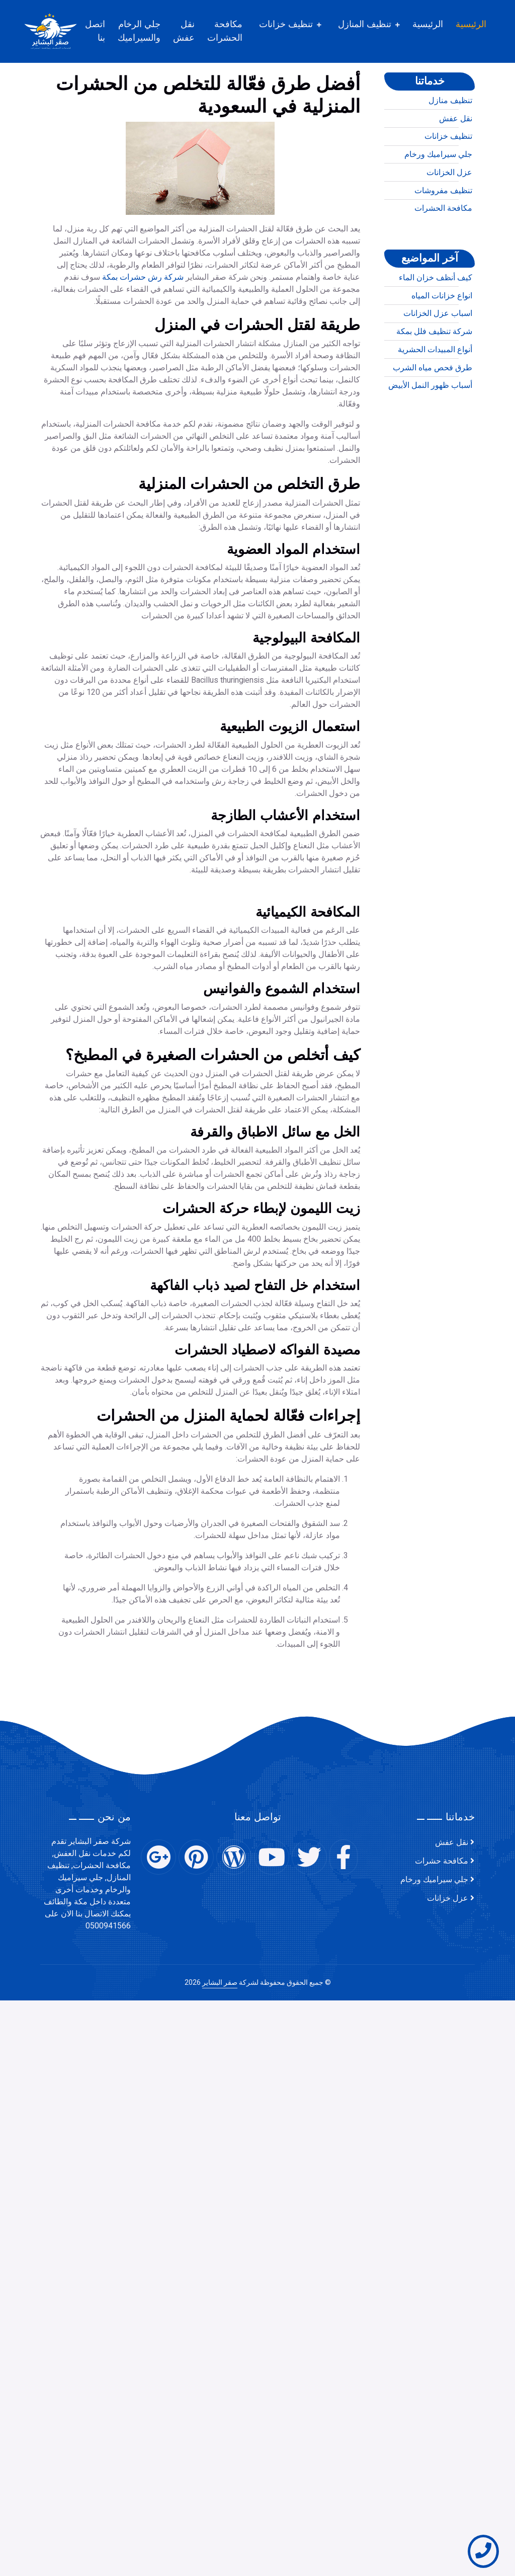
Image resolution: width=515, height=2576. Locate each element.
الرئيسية (482, 24)
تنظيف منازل (450, 137)
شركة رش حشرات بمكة (143, 444)
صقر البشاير (219, 1982)
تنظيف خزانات (297, 24)
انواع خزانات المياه (441, 333)
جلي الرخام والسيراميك (150, 31)
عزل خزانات (447, 1898)
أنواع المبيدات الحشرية (435, 386)
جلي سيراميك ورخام (438, 191)
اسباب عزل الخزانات (437, 350)
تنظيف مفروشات (443, 227)
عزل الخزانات (449, 209)
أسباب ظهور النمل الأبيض (430, 422)
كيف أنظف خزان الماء (435, 314)
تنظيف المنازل (376, 24)
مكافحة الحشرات (236, 31)
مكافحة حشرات (441, 1861)
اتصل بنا (107, 31)
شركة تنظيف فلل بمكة (434, 368)
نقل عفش (195, 31)
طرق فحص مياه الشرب (432, 404)
